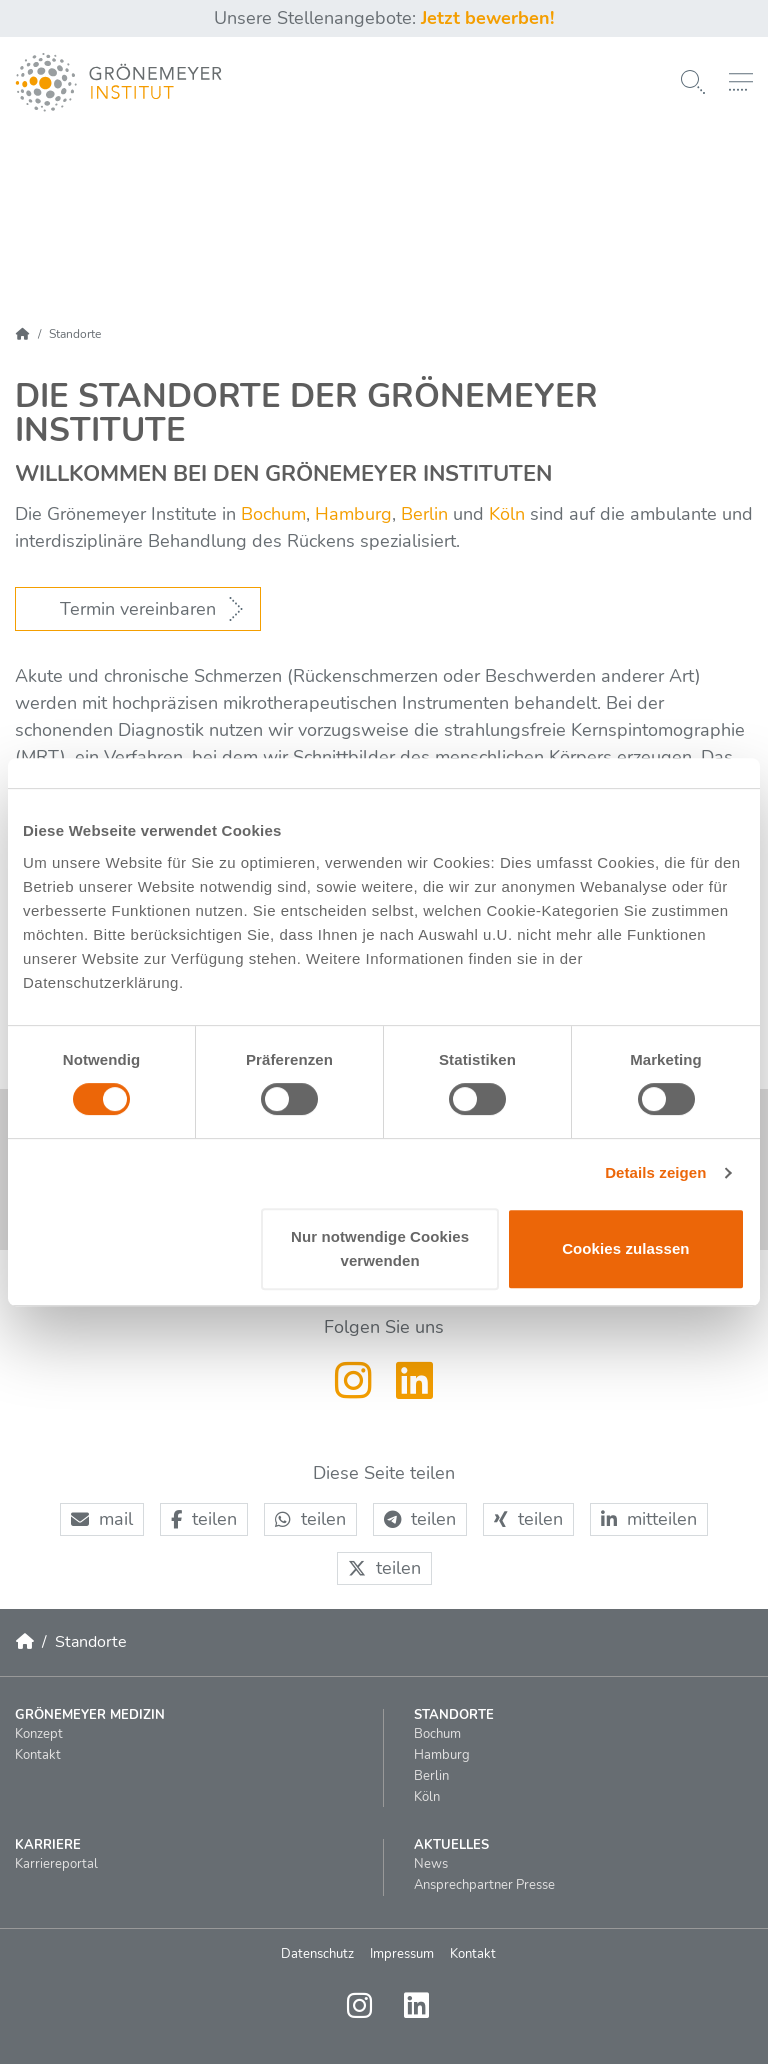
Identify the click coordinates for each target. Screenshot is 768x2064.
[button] (102, 1519)
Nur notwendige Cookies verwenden (380, 1248)
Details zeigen (655, 1172)
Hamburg (353, 514)
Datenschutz (317, 1954)
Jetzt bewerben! (487, 18)
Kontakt (473, 1954)
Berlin (422, 514)
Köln (507, 514)
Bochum (273, 514)
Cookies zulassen (625, 1248)
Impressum (402, 1954)
